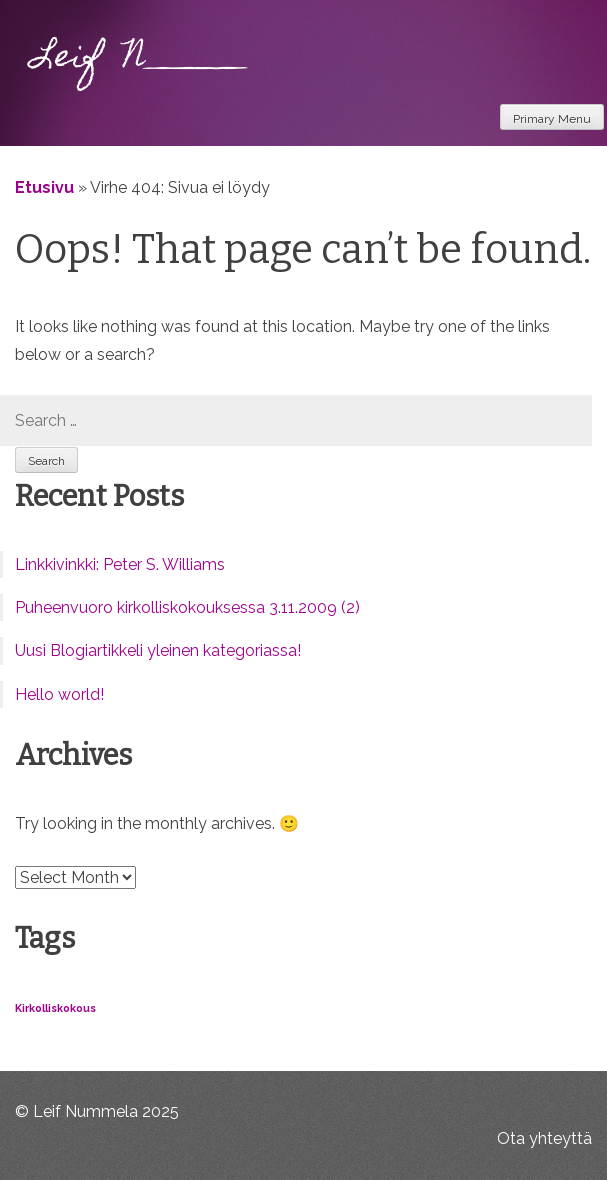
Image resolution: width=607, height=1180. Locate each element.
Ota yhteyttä (544, 1138)
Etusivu (44, 187)
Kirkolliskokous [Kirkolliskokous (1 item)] (55, 1008)
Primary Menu (552, 119)
